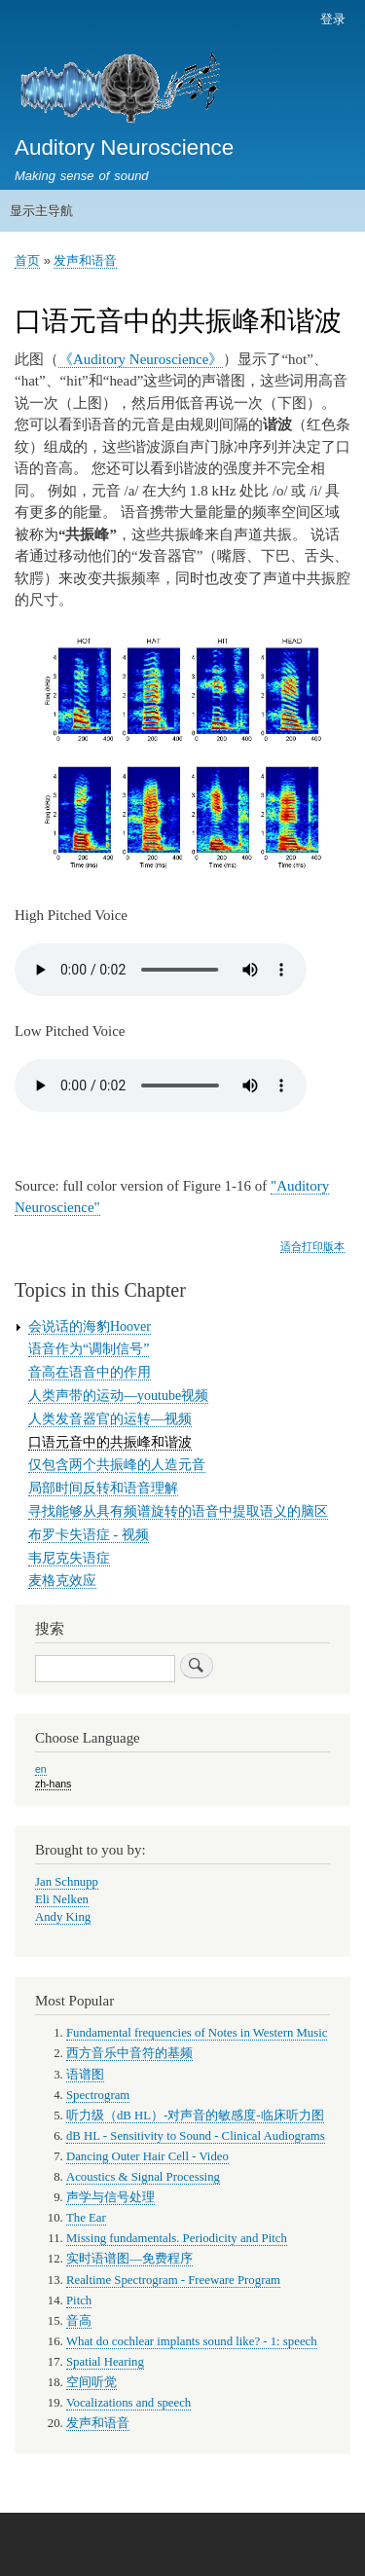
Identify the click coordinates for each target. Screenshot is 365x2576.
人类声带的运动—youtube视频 (118, 1395)
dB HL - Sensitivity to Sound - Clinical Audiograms (195, 2136)
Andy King (63, 1917)
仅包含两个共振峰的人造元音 (116, 1464)
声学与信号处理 (110, 2197)
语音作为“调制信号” (88, 1349)
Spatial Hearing (105, 2362)
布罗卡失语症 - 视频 (88, 1534)
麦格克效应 (62, 1580)
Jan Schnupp (66, 1882)
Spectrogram (97, 2095)
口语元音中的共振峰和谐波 (110, 1442)
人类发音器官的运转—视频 (110, 1419)
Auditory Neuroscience (124, 147)
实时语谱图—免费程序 (129, 2258)
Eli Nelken (62, 1899)
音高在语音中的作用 (89, 1372)
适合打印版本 (312, 1246)
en (41, 1769)
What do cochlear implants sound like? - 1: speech (191, 2341)
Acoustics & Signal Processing (143, 2177)
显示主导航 (41, 210)
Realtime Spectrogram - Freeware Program (173, 2280)
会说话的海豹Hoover (89, 1326)
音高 (78, 2321)
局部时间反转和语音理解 (103, 1488)
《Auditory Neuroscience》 (140, 359)
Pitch (78, 2300)
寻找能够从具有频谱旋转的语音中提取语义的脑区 (178, 1511)
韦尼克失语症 (69, 1558)
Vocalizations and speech (128, 2403)
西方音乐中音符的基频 (129, 2053)
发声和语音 (85, 260)
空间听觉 (91, 2382)
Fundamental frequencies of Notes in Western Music (197, 2033)
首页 (27, 260)
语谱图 (85, 2074)
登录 (333, 19)
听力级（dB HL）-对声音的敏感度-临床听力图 (195, 2115)
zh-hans (53, 1783)
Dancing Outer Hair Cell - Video (147, 2156)
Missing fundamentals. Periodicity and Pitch (176, 2238)
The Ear (86, 2218)
